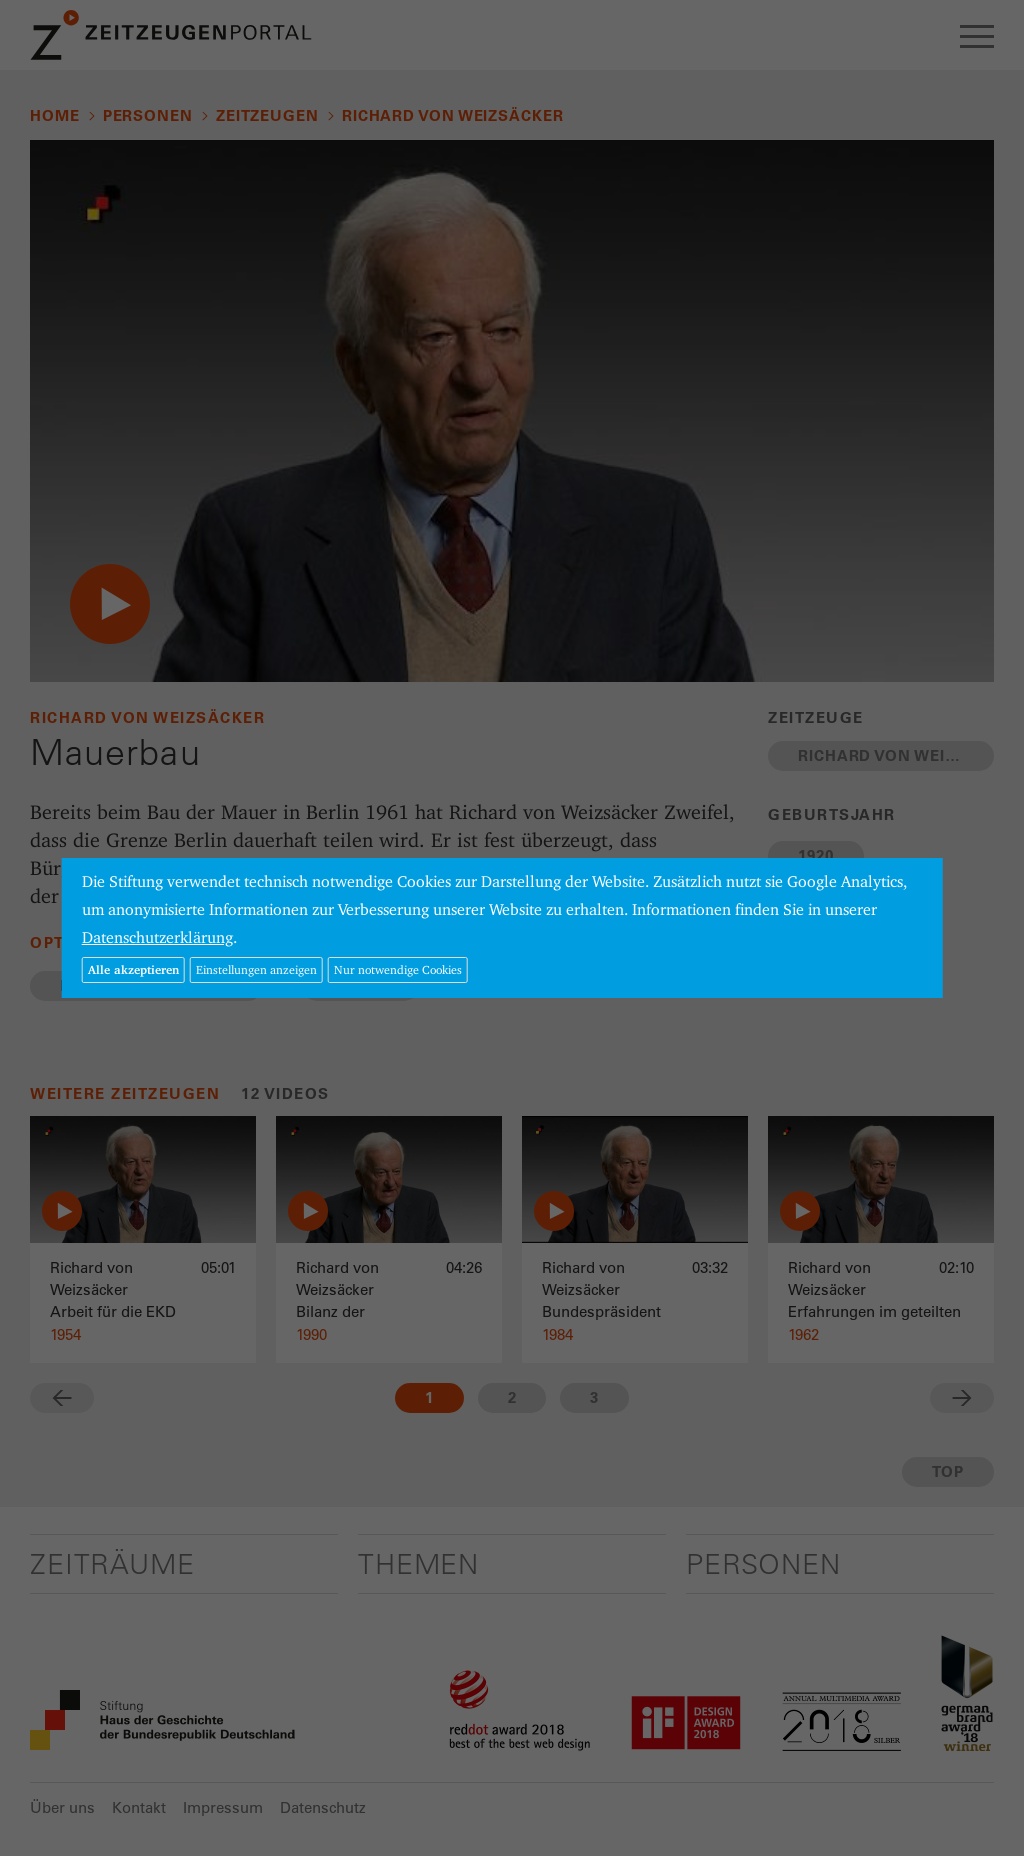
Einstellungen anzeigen (256, 969)
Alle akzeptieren (133, 969)
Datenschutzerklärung (157, 937)
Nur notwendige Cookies (398, 969)
